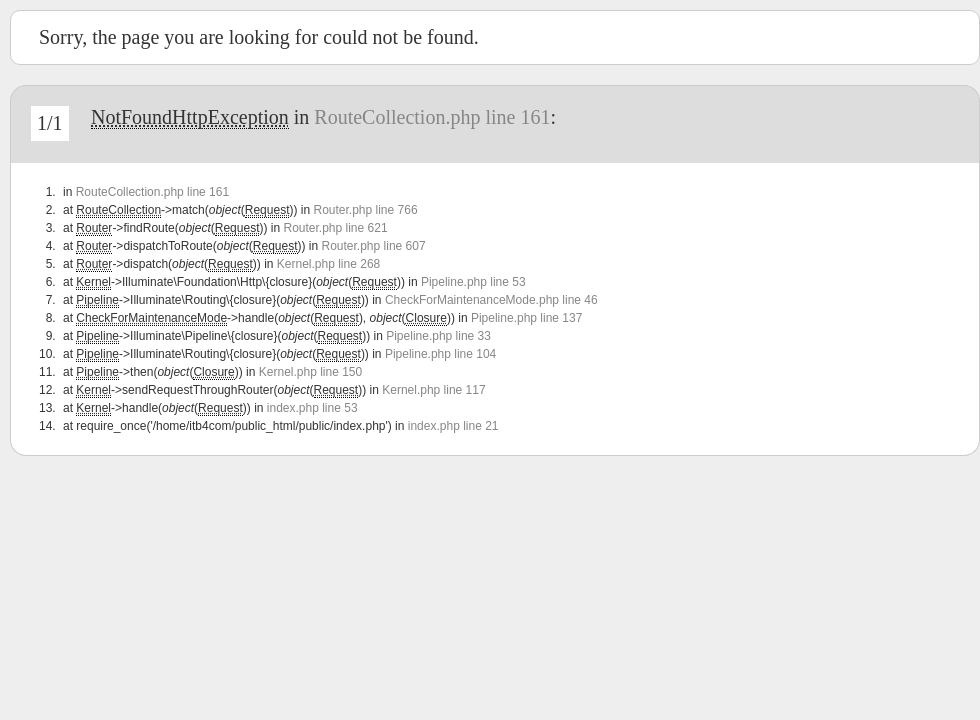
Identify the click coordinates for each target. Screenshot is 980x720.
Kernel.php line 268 (328, 264)
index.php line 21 (453, 426)
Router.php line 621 (335, 228)
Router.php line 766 (365, 210)
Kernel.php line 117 (433, 390)
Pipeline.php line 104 (440, 354)
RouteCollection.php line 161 (432, 117)
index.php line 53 (312, 408)
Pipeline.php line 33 (438, 336)
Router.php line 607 (374, 246)
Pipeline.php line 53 (473, 282)
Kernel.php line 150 (310, 372)
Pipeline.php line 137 (526, 318)
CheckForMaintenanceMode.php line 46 (491, 300)
